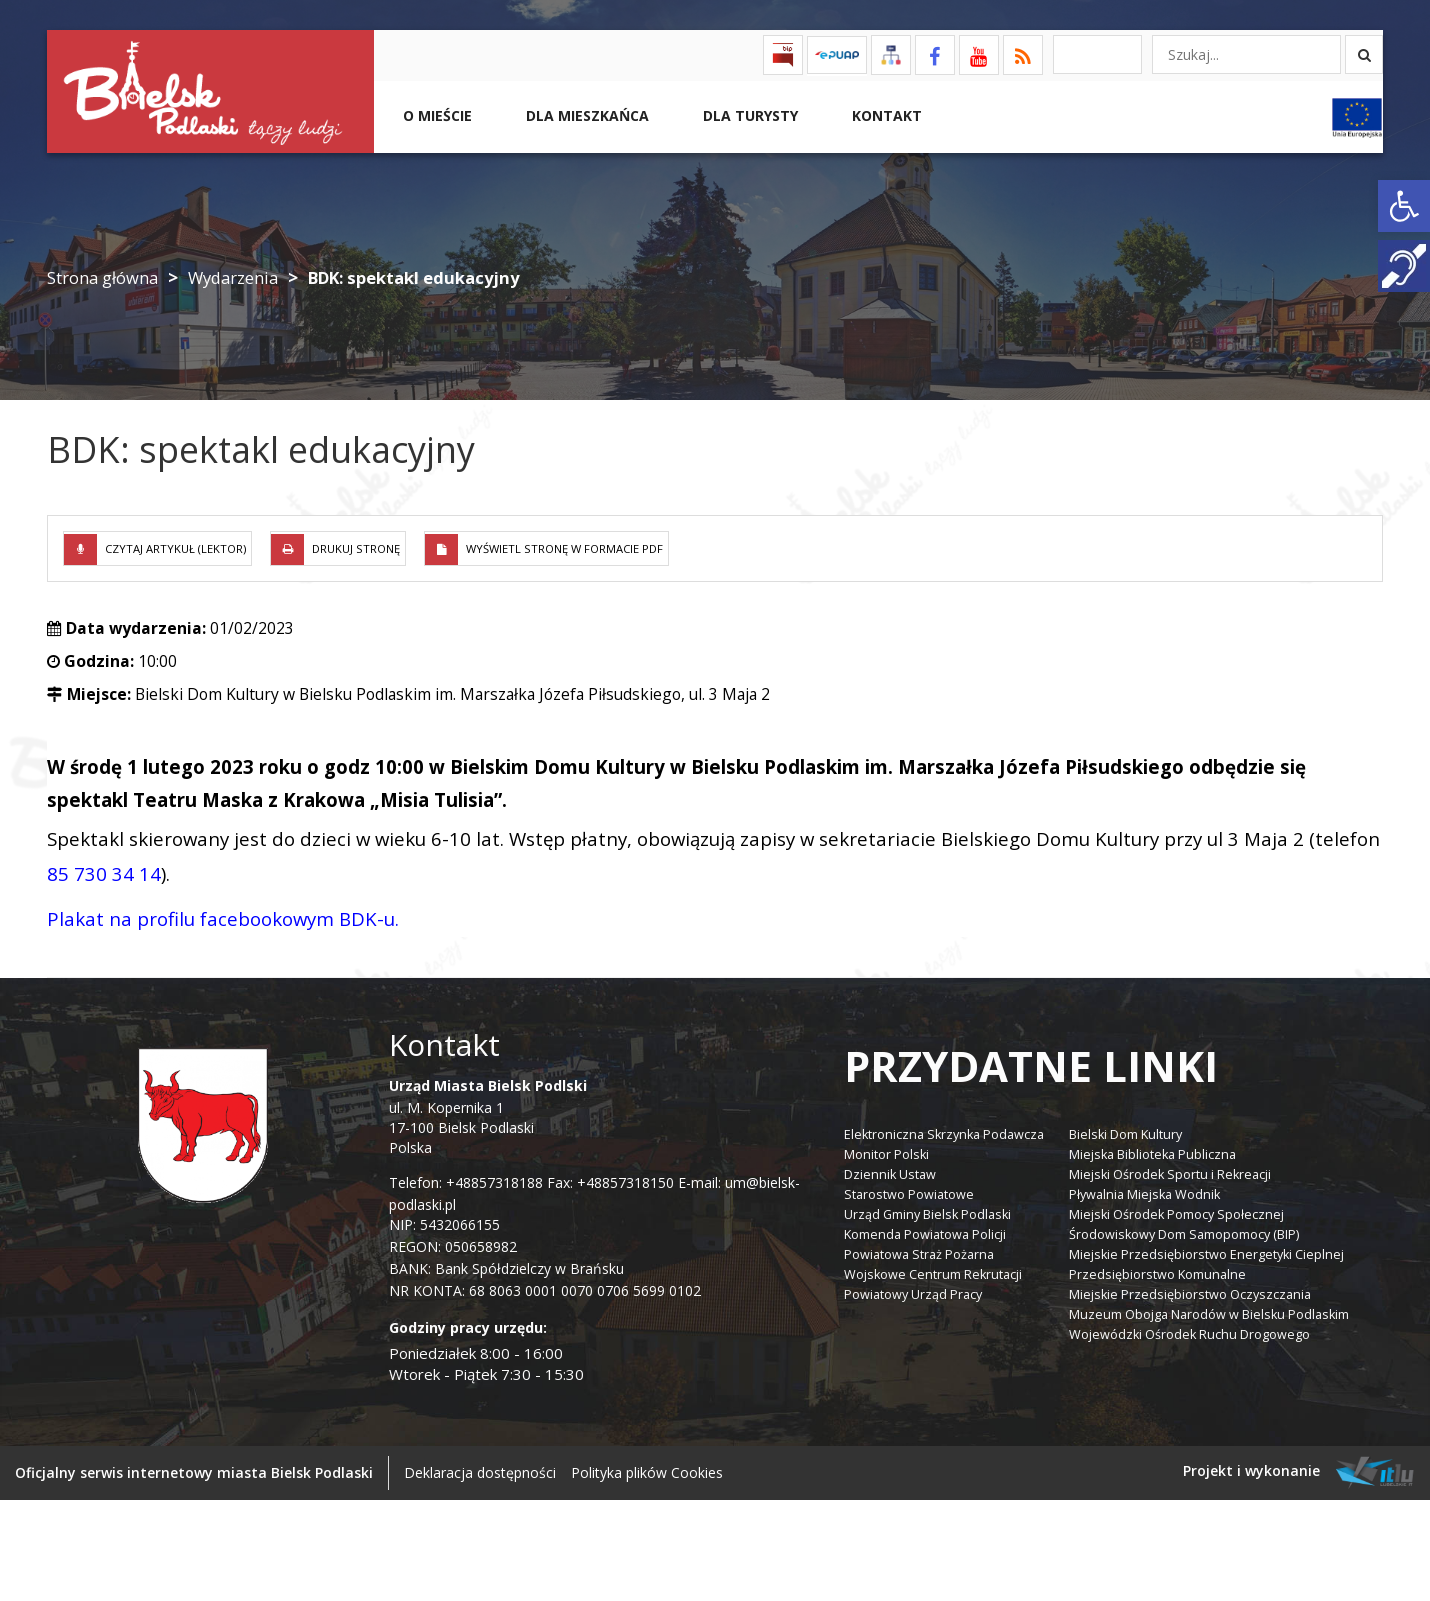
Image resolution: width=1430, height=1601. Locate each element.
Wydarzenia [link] (233, 277)
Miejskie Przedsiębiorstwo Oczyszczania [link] (1190, 1294)
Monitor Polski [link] (886, 1154)
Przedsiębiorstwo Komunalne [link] (1157, 1274)
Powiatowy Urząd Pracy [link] (913, 1294)
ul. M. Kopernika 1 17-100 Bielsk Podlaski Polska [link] (488, 1116)
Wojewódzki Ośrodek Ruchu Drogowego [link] (1189, 1334)
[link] (1404, 206)
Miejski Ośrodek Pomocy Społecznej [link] (1176, 1214)
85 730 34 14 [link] (104, 873)
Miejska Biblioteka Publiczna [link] (1152, 1154)
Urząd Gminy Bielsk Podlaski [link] (927, 1214)
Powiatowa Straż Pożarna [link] (919, 1254)
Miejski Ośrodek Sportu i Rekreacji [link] (1170, 1174)
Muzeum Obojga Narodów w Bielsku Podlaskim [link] (1209, 1314)
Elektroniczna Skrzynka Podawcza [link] (944, 1134)
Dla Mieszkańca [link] (585, 115)
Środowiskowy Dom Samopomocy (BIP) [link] (1184, 1234)
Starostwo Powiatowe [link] (909, 1194)
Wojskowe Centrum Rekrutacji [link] (933, 1274)
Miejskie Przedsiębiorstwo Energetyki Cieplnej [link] (1206, 1254)
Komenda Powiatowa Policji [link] (925, 1234)
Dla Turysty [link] (748, 115)
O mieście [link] (435, 115)
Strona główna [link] (102, 277)
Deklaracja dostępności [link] (480, 1472)
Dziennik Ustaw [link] (890, 1174)
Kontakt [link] (885, 115)
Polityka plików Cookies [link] (647, 1472)
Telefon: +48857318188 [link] (466, 1182)
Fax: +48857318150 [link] (610, 1182)
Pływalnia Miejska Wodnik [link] (1144, 1194)
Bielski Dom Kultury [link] (1125, 1134)
